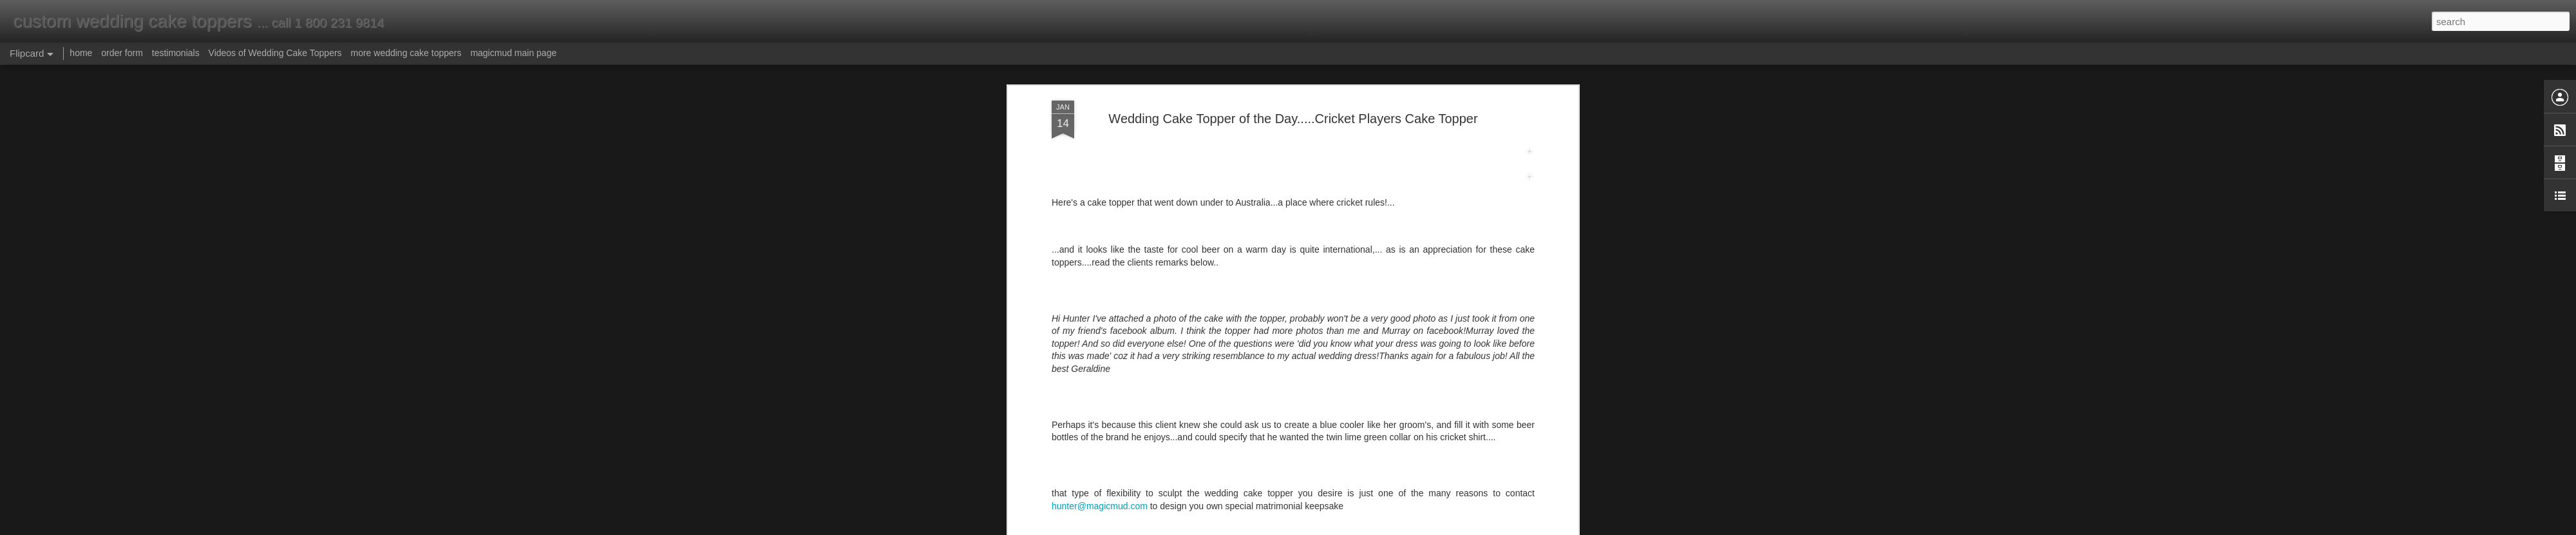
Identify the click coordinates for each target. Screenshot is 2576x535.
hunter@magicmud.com (1100, 75)
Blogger (1328, 528)
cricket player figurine (1174, 138)
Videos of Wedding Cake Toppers (275, 53)
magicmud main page (513, 53)
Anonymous (1353, 121)
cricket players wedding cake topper (1293, 138)
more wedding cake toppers (405, 53)
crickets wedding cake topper (1428, 138)
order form (122, 53)
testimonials (176, 53)
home (81, 53)
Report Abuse (1366, 528)
